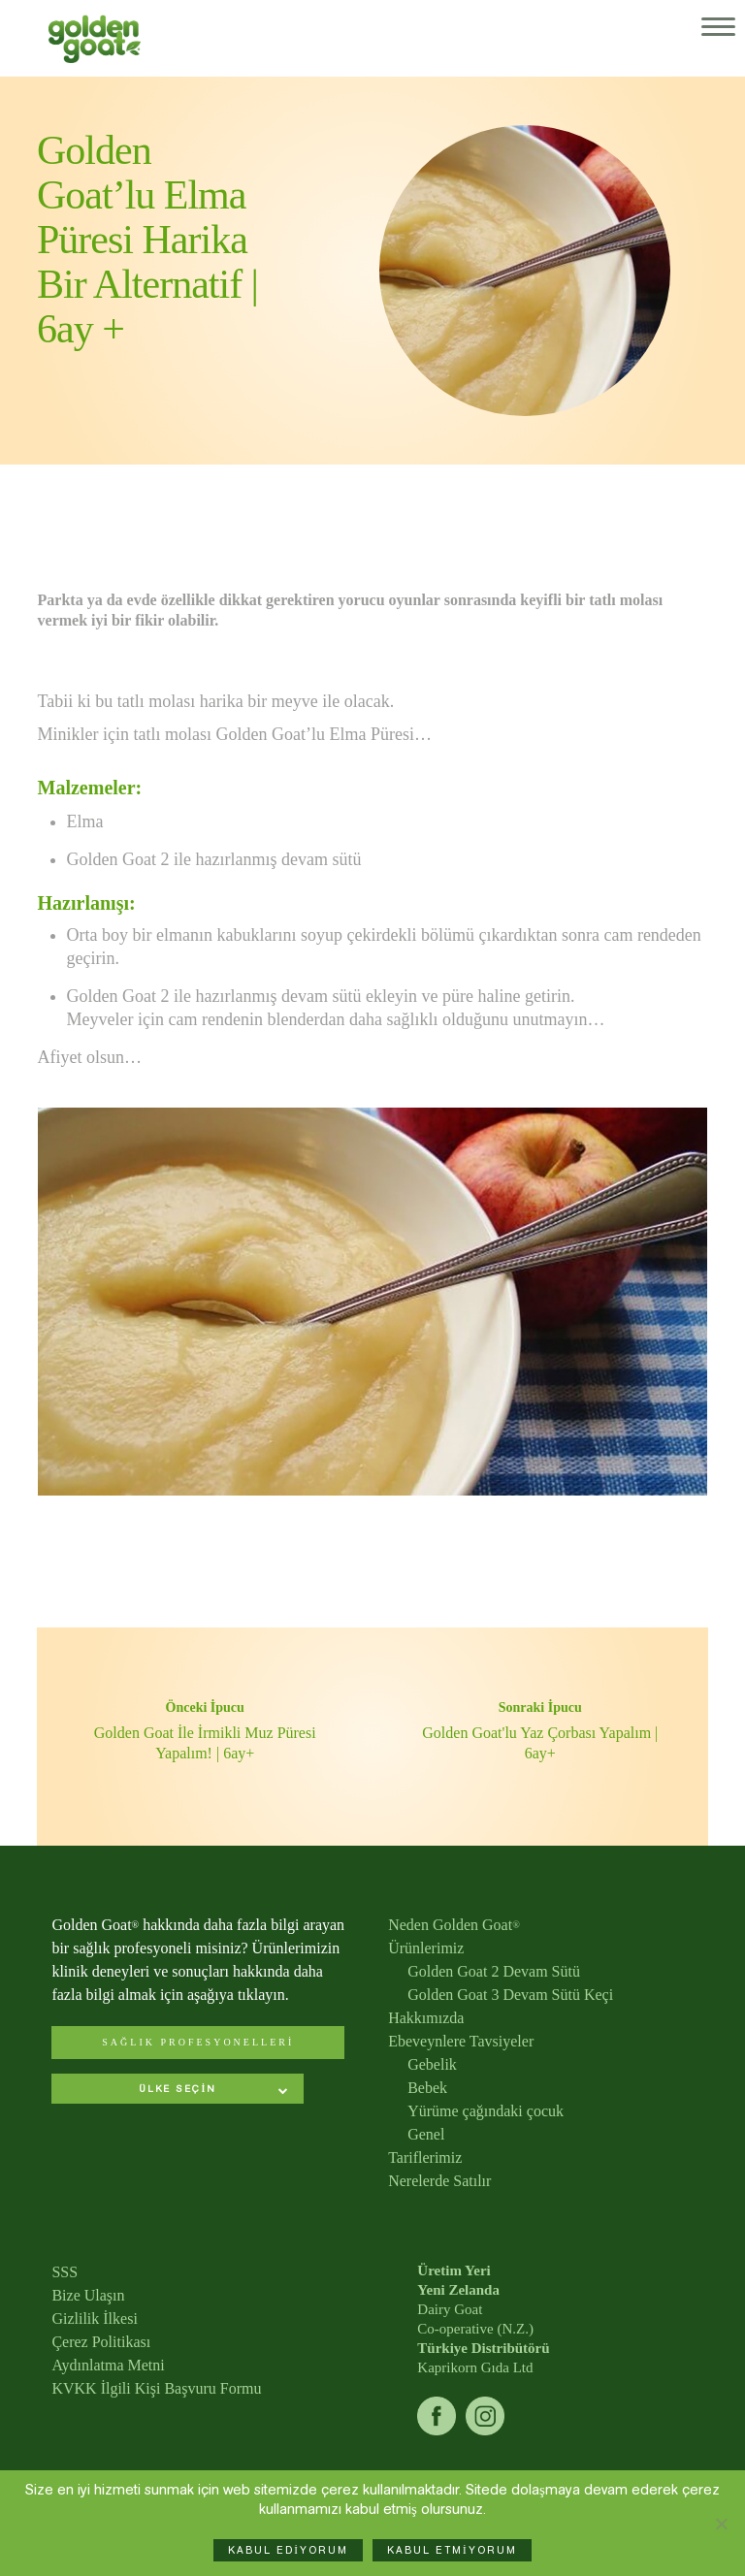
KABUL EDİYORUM (288, 2550)
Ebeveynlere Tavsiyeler (461, 2041)
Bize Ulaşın (87, 2295)
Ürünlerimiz (426, 1948)
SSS (64, 2272)
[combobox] (177, 2091)
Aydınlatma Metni (107, 2365)
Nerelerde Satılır (439, 2181)
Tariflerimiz (425, 2157)
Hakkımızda (426, 2018)
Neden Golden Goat (454, 1924)
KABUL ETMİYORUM (452, 2550)
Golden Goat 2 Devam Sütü (493, 1971)
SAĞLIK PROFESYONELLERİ (198, 2042)
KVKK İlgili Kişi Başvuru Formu (156, 2388)
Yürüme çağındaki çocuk (485, 2111)
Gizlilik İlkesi (94, 2318)
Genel (425, 2134)
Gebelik (432, 2064)
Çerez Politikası (100, 2342)
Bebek (427, 2087)
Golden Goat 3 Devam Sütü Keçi (510, 1994)
